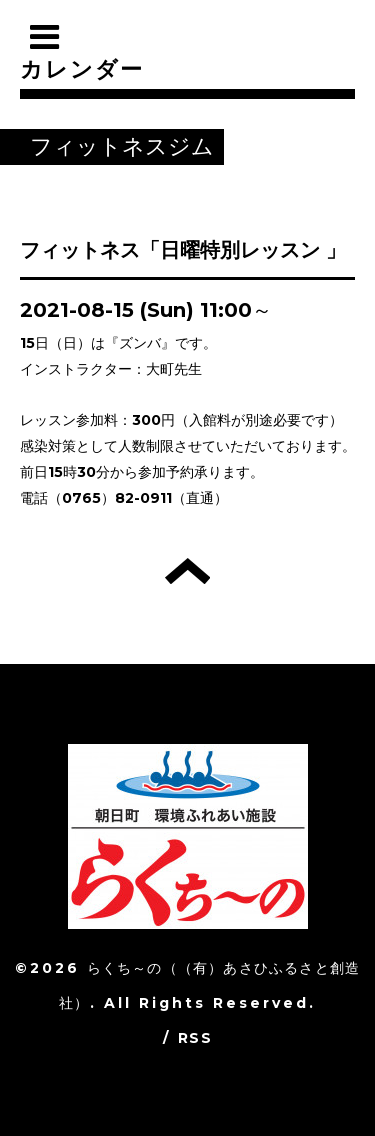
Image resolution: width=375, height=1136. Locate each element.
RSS (195, 1038)
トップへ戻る (187, 571)
